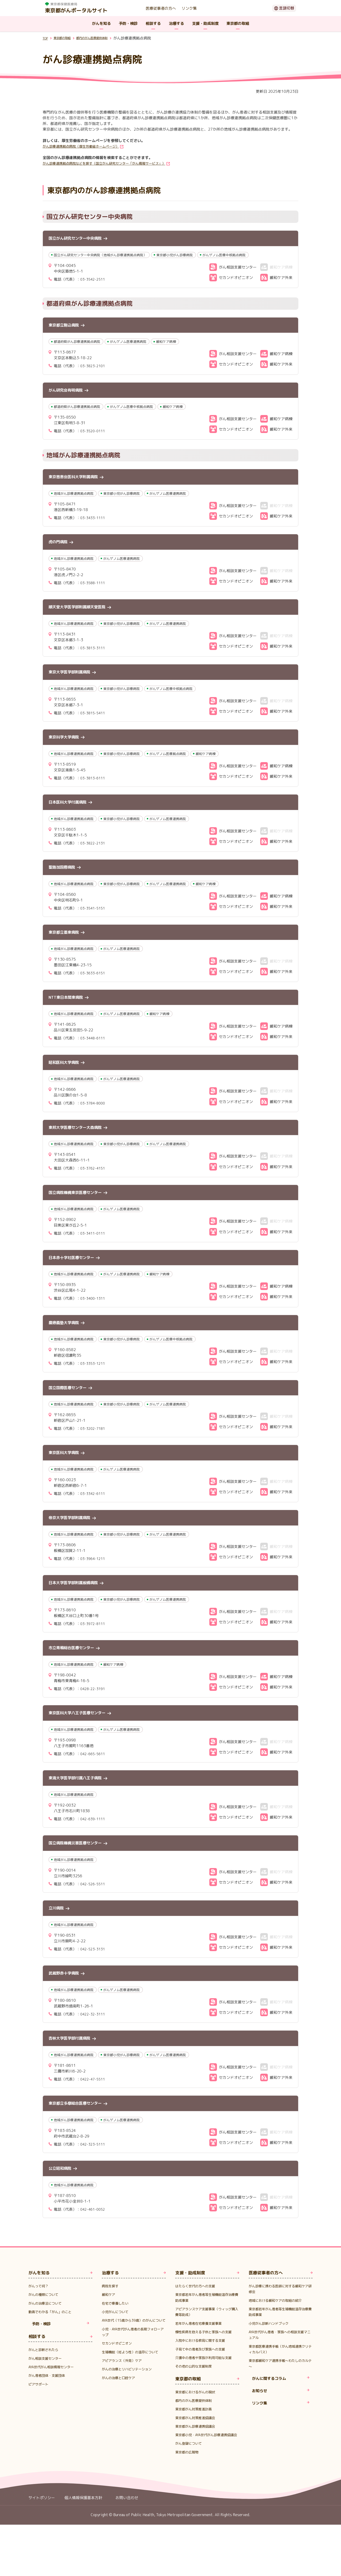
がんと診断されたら (45, 2387)
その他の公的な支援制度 (196, 2412)
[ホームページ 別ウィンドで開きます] (76, 4)
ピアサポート (39, 2422)
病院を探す (111, 2321)
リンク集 (189, 8)
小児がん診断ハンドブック (271, 2358)
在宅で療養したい (117, 2338)
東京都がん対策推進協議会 (198, 2463)
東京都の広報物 (188, 2503)
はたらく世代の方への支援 (198, 2321)
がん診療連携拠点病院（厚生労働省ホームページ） (86, 146)
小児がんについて (117, 2347)
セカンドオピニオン (119, 2384)
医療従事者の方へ (161, 8)
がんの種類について (45, 2330)
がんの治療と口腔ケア (121, 2423)
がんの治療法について (47, 2338)
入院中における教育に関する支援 (203, 2381)
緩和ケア (109, 2330)
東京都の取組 (67, 38)
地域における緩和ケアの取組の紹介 (279, 2335)
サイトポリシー (41, 2549)
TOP (46, 38)
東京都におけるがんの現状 (198, 2438)
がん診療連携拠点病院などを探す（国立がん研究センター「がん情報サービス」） (113, 163)
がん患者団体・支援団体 (49, 2413)
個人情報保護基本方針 (83, 2549)
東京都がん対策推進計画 (196, 2455)
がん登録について (190, 2494)
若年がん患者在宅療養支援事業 (201, 2358)
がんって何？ (39, 2321)
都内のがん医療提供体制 (105, 38)
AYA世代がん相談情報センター (54, 2405)
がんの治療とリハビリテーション (130, 2415)
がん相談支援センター (47, 2396)
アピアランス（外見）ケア (124, 2406)
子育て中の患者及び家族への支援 (203, 2389)
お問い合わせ (127, 2549)
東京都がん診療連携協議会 (198, 2472)
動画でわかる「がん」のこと (53, 2347)
